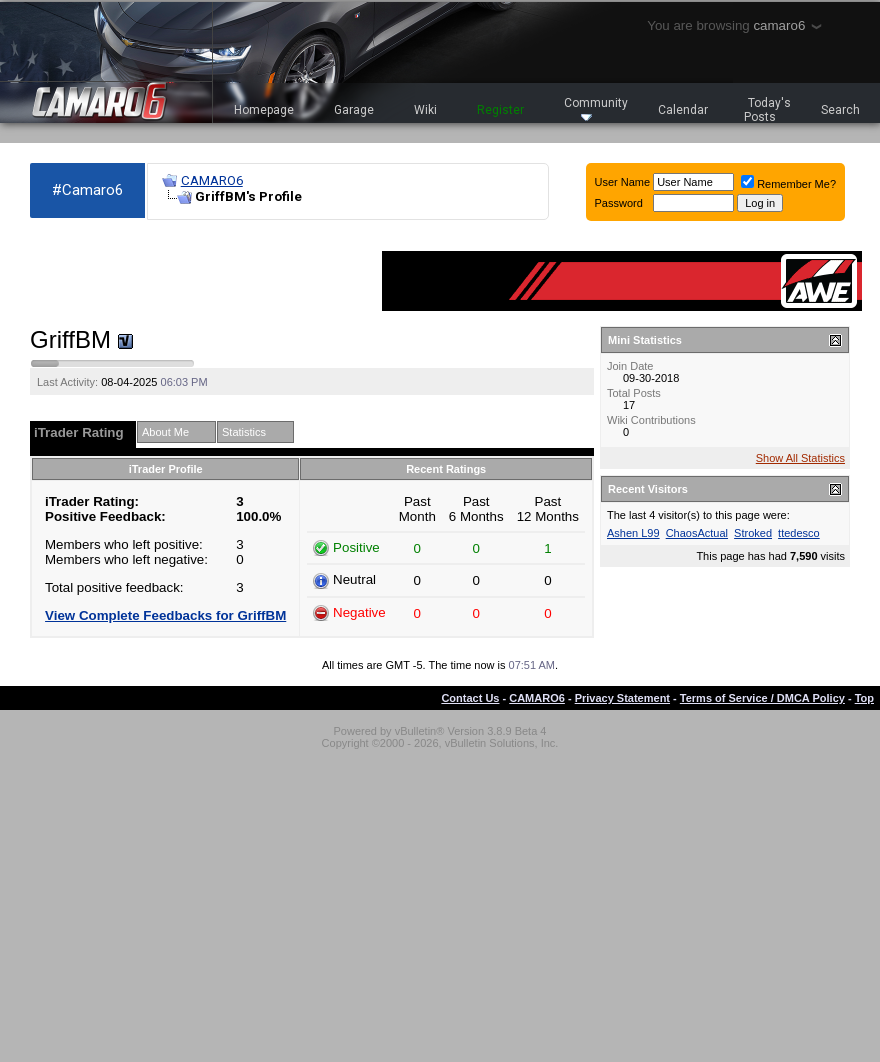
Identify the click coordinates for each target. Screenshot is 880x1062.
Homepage (264, 110)
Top (864, 698)
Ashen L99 (633, 533)
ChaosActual (697, 533)
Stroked (753, 533)
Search (840, 110)
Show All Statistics (800, 458)
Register (500, 110)
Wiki (425, 110)
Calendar (683, 110)
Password (619, 203)
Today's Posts (768, 110)
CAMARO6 (212, 180)
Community (596, 108)
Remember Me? (788, 184)
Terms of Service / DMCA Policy (762, 698)
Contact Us (470, 698)
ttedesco (799, 533)
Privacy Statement (622, 698)
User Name (623, 182)
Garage (354, 110)
